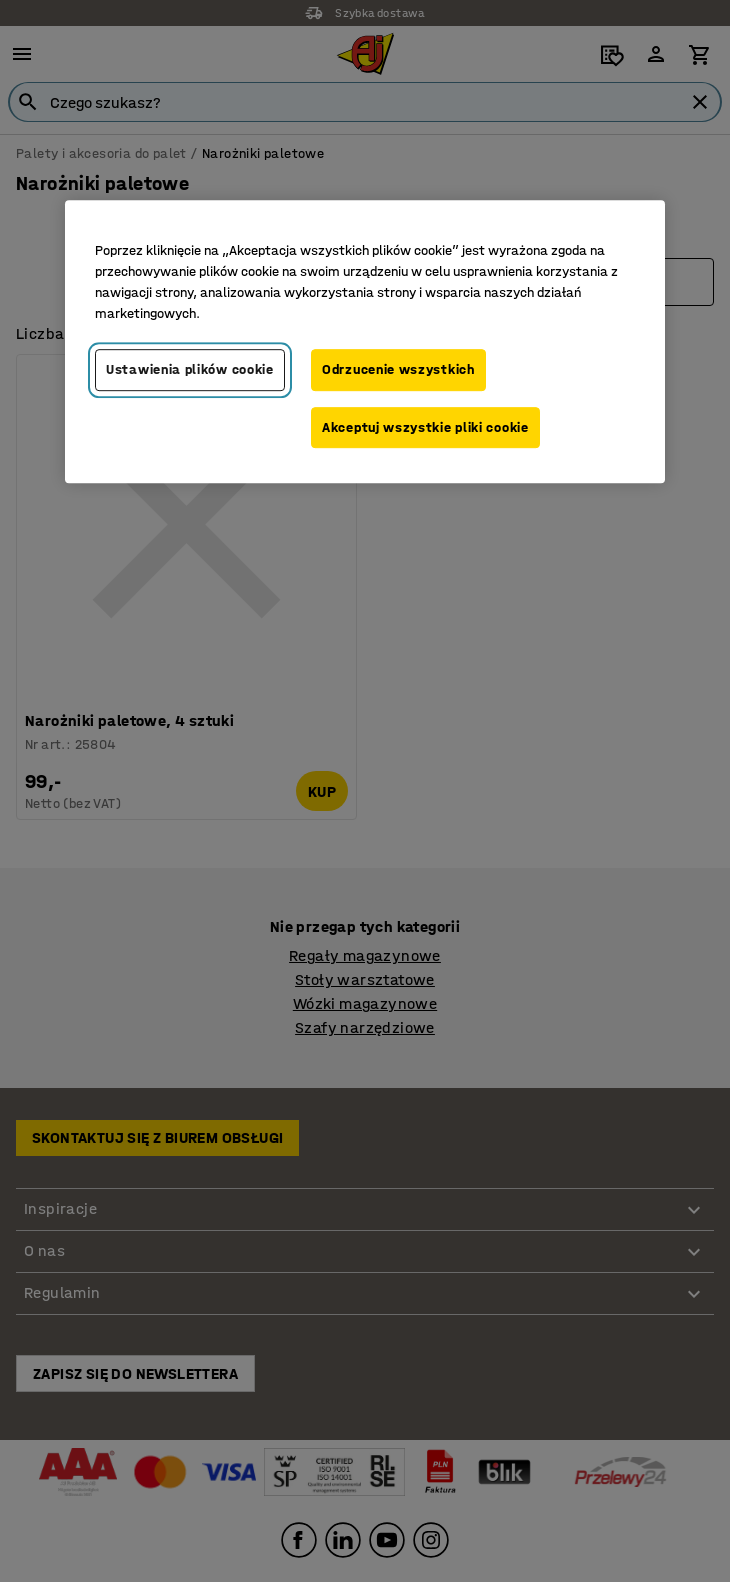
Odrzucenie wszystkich (398, 369)
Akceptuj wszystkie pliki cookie (425, 427)
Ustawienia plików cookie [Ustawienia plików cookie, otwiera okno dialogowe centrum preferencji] (190, 369)
